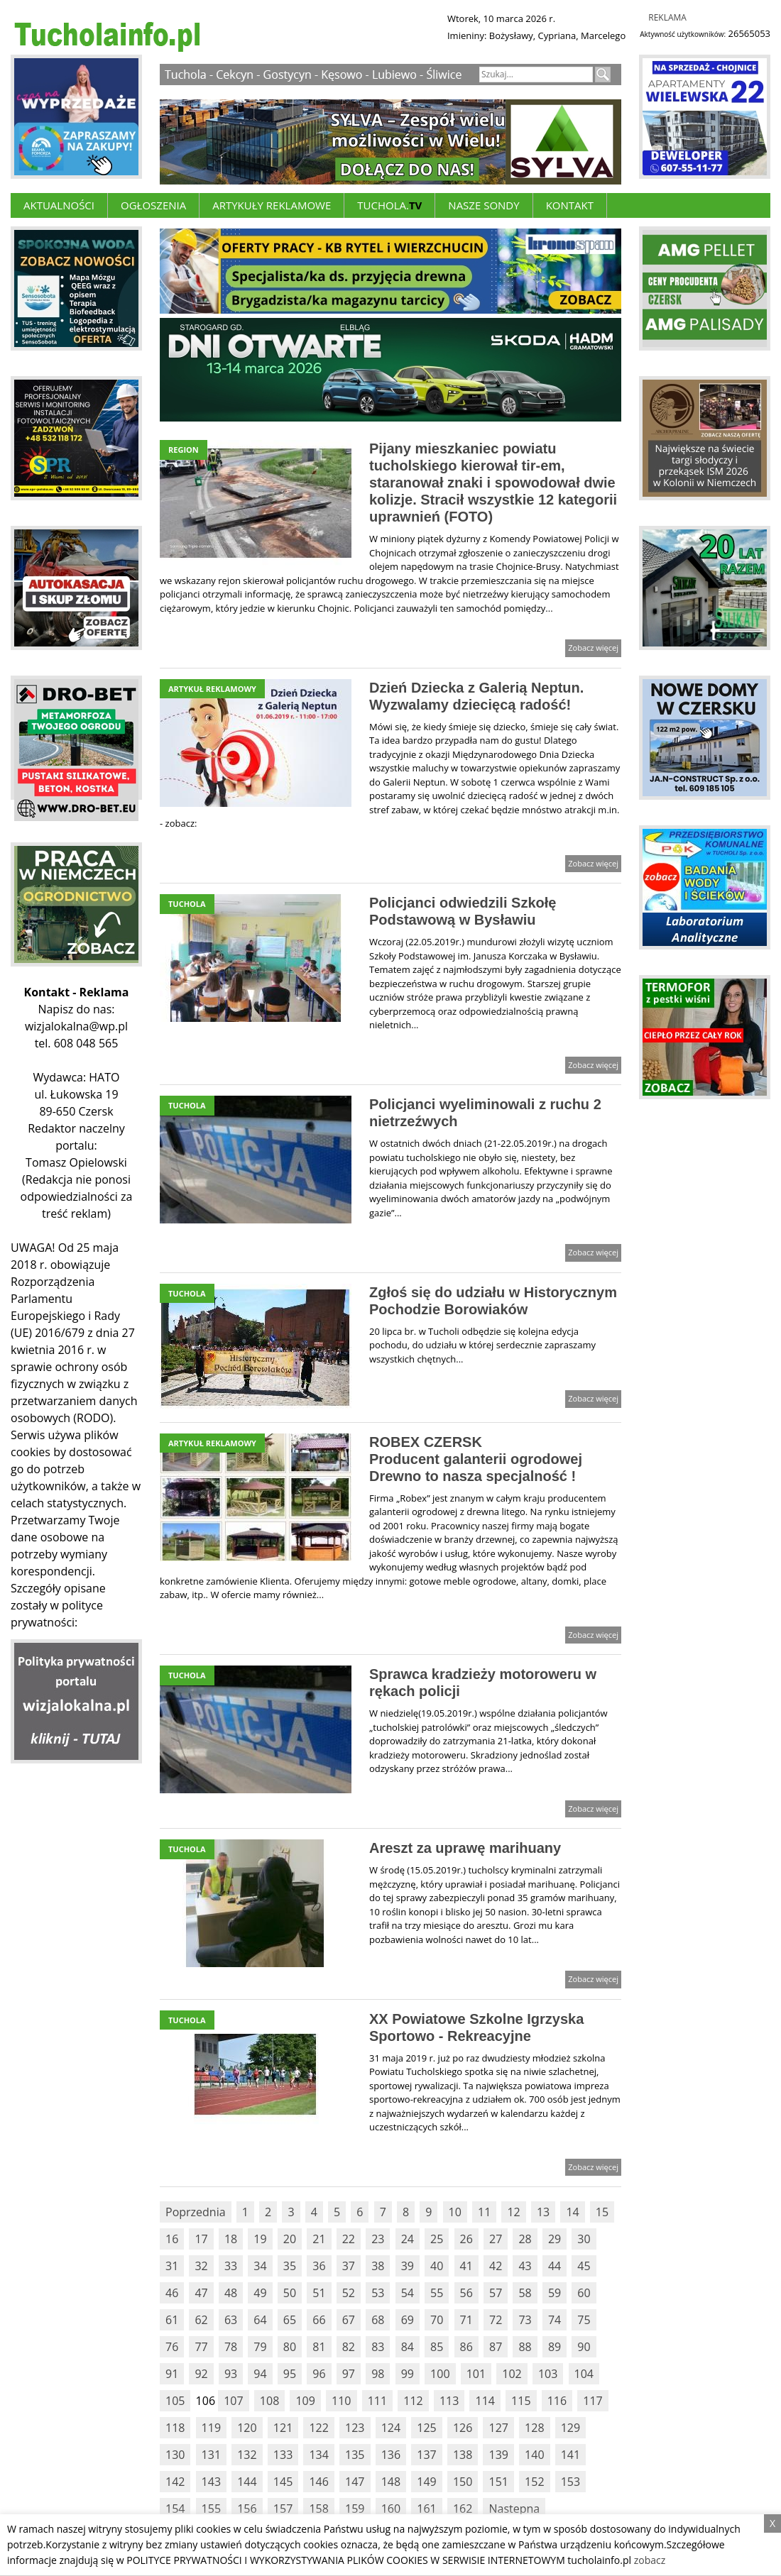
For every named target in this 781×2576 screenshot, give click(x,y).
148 (390, 2481)
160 (390, 2508)
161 (426, 2508)
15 (602, 2212)
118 (175, 2427)
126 (462, 2427)
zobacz (650, 2560)
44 (554, 2266)
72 (495, 2320)
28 (524, 2239)
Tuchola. (389, 205)
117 (592, 2401)
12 (513, 2212)
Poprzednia (195, 2212)
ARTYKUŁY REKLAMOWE (271, 205)
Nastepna (514, 2508)
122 (318, 2427)
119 (211, 2427)
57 (495, 2293)
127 (498, 2427)
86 (466, 2347)
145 (283, 2481)
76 (171, 2347)
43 (524, 2266)
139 (498, 2454)
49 (259, 2293)
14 (572, 2212)
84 (407, 2347)
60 (583, 2293)
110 (341, 2401)
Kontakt (570, 205)
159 (354, 2508)
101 (476, 2374)
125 (426, 2427)
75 (583, 2320)
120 (246, 2427)
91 (171, 2374)
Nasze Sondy (483, 205)
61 (171, 2320)
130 (175, 2454)
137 (426, 2454)
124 (390, 2427)
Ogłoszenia (153, 205)
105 (175, 2401)
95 (289, 2374)
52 (348, 2293)
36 (318, 2266)
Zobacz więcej (593, 647)
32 (201, 2266)
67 (348, 2320)
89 (554, 2347)
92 (201, 2374)
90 (583, 2347)
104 (584, 2374)
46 (171, 2293)
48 (230, 2293)
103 (547, 2374)
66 (318, 2320)
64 (259, 2320)
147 (354, 2481)
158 (318, 2508)
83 (377, 2347)
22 (348, 2239)
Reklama (667, 17)
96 (318, 2374)
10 (455, 2212)
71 (466, 2320)
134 (318, 2454)
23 (377, 2239)
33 (230, 2266)
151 (498, 2481)
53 (377, 2293)
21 (318, 2239)
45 (583, 2266)
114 (484, 2401)
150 (462, 2481)
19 (259, 2239)
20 (289, 2239)
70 (436, 2320)
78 (230, 2347)
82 (348, 2347)
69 (407, 2320)
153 (570, 2481)
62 (201, 2320)
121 (283, 2427)
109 (305, 2401)
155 (211, 2508)
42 (495, 2266)
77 (201, 2347)
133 (283, 2454)
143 (211, 2481)
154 (175, 2508)
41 (466, 2266)
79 (259, 2347)
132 (246, 2454)
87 (495, 2347)
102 (511, 2374)
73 (524, 2320)
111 (377, 2401)
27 (495, 2239)
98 (377, 2374)
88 (524, 2347)
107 (233, 2401)
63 (230, 2320)
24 (407, 2239)
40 (436, 2266)
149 (426, 2481)
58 (524, 2293)
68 (377, 2320)
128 (534, 2427)
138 (462, 2454)
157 (283, 2508)
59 (554, 2293)
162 (462, 2508)
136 (390, 2454)
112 (412, 2401)
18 (230, 2239)
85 (436, 2347)
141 (570, 2454)
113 (449, 2401)
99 (407, 2374)
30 (583, 2239)
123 (354, 2427)
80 (289, 2347)
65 (289, 2320)
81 (318, 2347)
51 (318, 2293)
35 (289, 2266)
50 (289, 2293)
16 (171, 2239)
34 (259, 2266)
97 (348, 2374)
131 (211, 2454)
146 (318, 2481)
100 (439, 2374)
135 (354, 2454)
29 (554, 2239)
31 (171, 2266)
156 (246, 2508)
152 (534, 2481)
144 (246, 2481)
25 (436, 2239)
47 (201, 2293)
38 (377, 2266)
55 (436, 2293)
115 (520, 2401)
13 (543, 2212)
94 (259, 2374)
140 (534, 2454)
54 (407, 2293)
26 (466, 2239)
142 (175, 2481)
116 (557, 2401)
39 (407, 2266)
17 (201, 2239)
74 (554, 2320)
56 (466, 2293)
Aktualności (58, 205)
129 (570, 2427)
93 (230, 2374)
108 (269, 2401)
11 (484, 2212)
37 (348, 2266)
